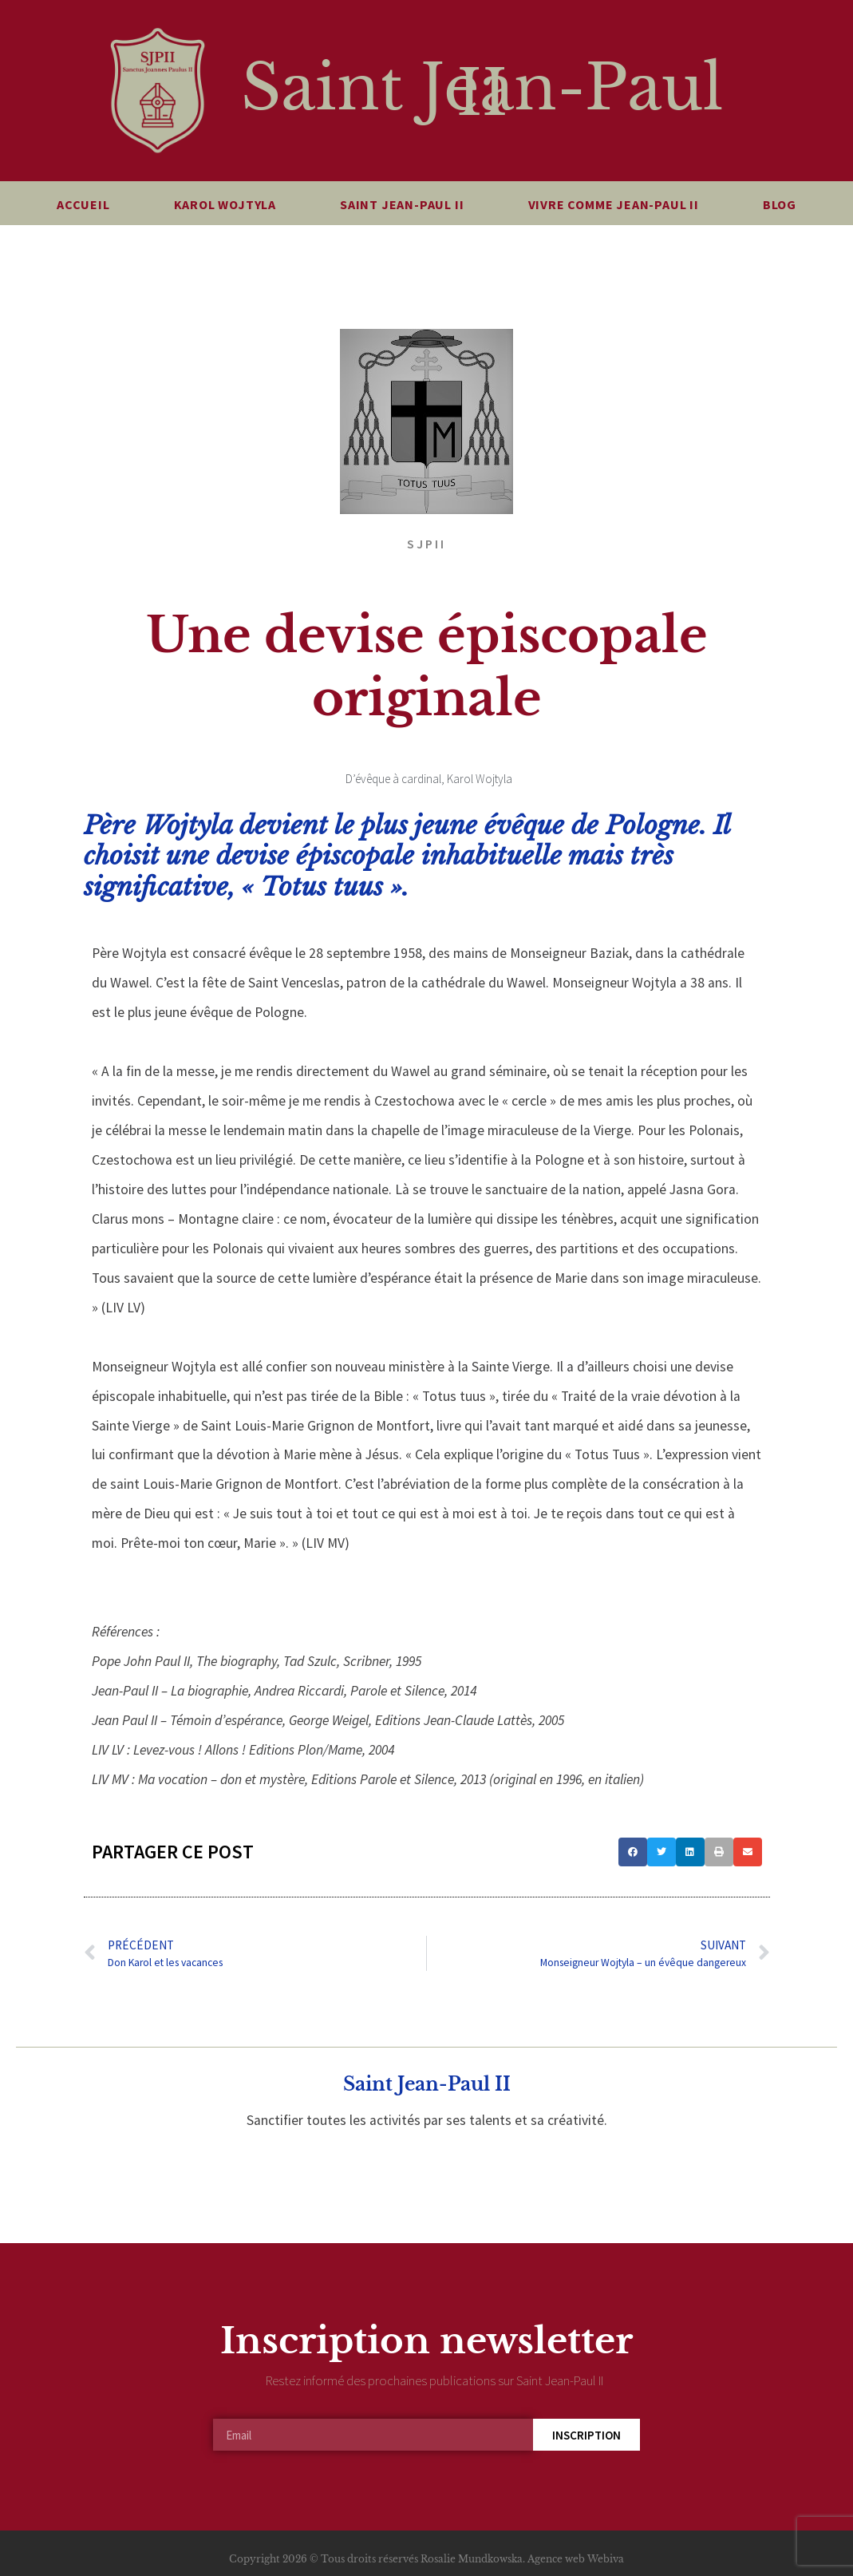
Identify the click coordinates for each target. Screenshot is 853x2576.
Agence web (556, 2559)
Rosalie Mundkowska (472, 2559)
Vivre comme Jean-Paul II (613, 204)
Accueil (83, 204)
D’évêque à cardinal (393, 778)
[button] (632, 1852)
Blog (779, 204)
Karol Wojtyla (225, 204)
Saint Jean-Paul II (482, 91)
